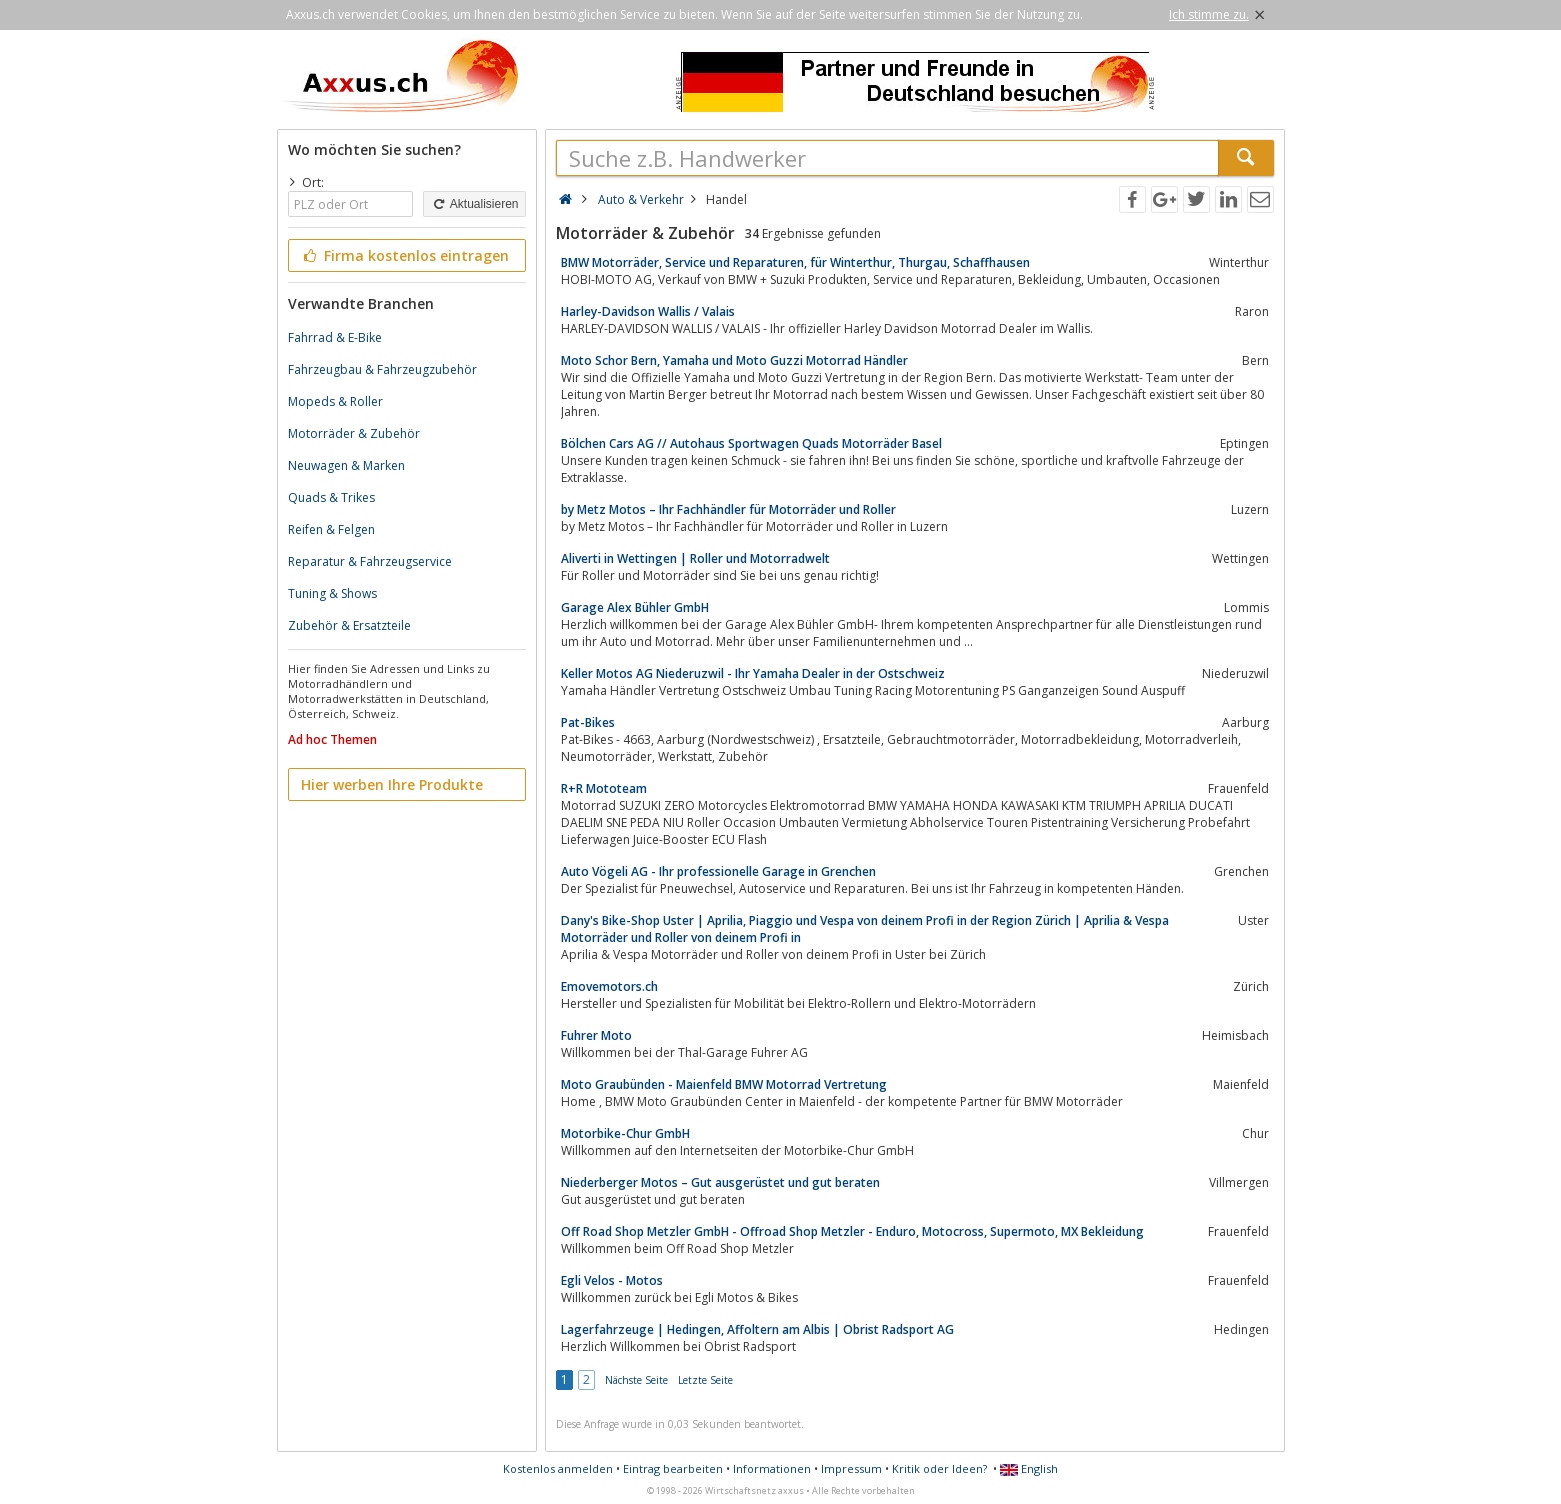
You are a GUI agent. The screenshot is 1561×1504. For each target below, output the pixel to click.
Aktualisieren (474, 204)
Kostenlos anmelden (558, 1468)
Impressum (851, 1468)
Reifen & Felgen (331, 529)
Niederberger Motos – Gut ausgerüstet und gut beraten (720, 1182)
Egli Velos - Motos (612, 1280)
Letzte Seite (705, 1380)
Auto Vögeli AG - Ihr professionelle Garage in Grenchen (718, 871)
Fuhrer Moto (596, 1035)
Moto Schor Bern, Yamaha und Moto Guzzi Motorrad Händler (734, 360)
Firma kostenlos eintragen (405, 255)
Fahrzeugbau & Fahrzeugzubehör (382, 369)
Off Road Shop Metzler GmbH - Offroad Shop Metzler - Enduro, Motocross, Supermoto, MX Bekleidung (852, 1231)
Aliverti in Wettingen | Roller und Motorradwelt (695, 558)
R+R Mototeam (604, 788)
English (1029, 1468)
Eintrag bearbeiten (673, 1468)
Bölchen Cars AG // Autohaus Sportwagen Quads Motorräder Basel (751, 443)
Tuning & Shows (332, 593)
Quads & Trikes (331, 497)
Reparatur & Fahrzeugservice (370, 561)
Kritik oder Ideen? (939, 1468)
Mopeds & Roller (335, 401)
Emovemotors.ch (609, 986)
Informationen (772, 1468)
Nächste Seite (636, 1380)
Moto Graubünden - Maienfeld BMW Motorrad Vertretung (724, 1084)
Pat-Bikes (588, 722)
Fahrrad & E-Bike (335, 337)
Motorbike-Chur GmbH (625, 1133)
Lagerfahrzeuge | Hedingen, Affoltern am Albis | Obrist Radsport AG (757, 1329)
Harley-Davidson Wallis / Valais (648, 311)
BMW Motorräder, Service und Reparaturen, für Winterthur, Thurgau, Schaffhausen (795, 262)
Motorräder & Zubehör (354, 433)
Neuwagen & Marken (346, 465)
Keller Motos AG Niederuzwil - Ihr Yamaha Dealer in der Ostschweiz (753, 673)
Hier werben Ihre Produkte (392, 784)
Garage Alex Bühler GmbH (635, 607)
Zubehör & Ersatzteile (349, 625)
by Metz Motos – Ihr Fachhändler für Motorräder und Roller (728, 509)
